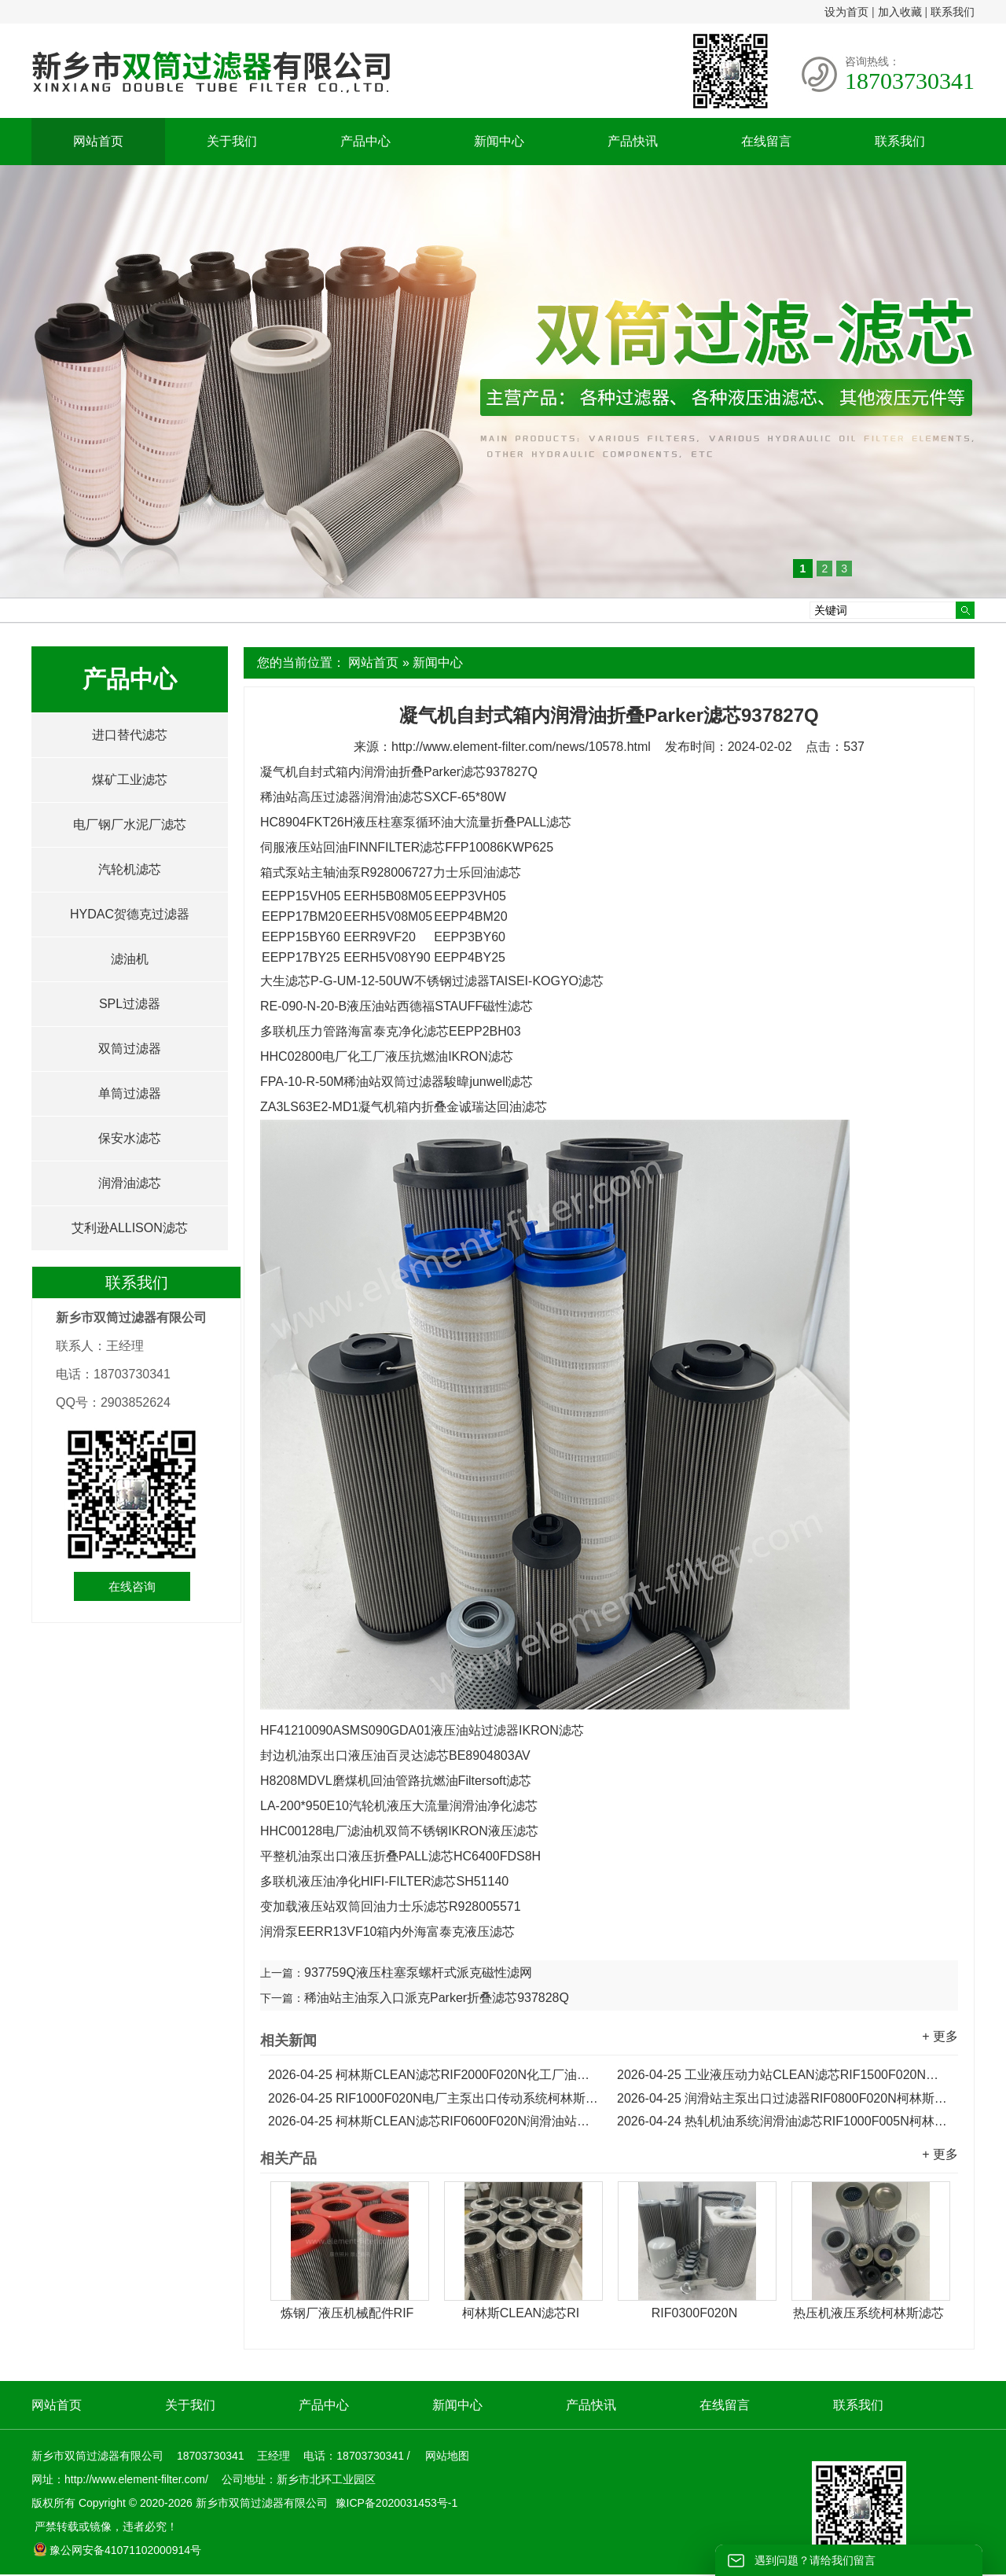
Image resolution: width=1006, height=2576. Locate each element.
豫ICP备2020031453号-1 (395, 2503)
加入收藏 (900, 12)
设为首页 (846, 12)
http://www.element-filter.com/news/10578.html (521, 746)
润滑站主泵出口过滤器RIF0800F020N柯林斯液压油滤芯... (783, 2098)
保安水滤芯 (129, 1138)
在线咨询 (132, 1586)
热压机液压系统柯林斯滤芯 (868, 2313)
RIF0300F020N (694, 2313)
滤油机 (130, 959)
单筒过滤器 (129, 1093)
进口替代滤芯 (129, 735)
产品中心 (365, 141)
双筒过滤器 (129, 1048)
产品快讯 (633, 141)
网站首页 (98, 141)
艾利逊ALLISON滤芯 (130, 1228)
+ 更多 (940, 2036)
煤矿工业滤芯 (129, 779)
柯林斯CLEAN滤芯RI (520, 2313)
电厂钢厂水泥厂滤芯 (129, 824)
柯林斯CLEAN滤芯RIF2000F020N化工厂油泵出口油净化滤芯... (434, 2074)
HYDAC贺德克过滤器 (129, 914)
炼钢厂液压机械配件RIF (347, 2313)
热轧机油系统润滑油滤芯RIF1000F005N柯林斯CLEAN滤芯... (783, 2121)
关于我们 (232, 141)
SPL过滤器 (129, 1003)
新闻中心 (499, 141)
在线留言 (766, 141)
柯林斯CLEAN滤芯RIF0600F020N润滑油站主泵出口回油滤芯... (434, 2121)
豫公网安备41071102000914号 (117, 2550)
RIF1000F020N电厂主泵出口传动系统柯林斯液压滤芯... (434, 2098)
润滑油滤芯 (129, 1183)
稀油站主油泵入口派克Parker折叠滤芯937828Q (436, 1997)
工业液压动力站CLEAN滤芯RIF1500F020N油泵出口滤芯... (783, 2074)
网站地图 (447, 2455)
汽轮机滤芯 (129, 869)
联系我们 (953, 12)
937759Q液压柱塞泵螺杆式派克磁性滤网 (418, 1972)
